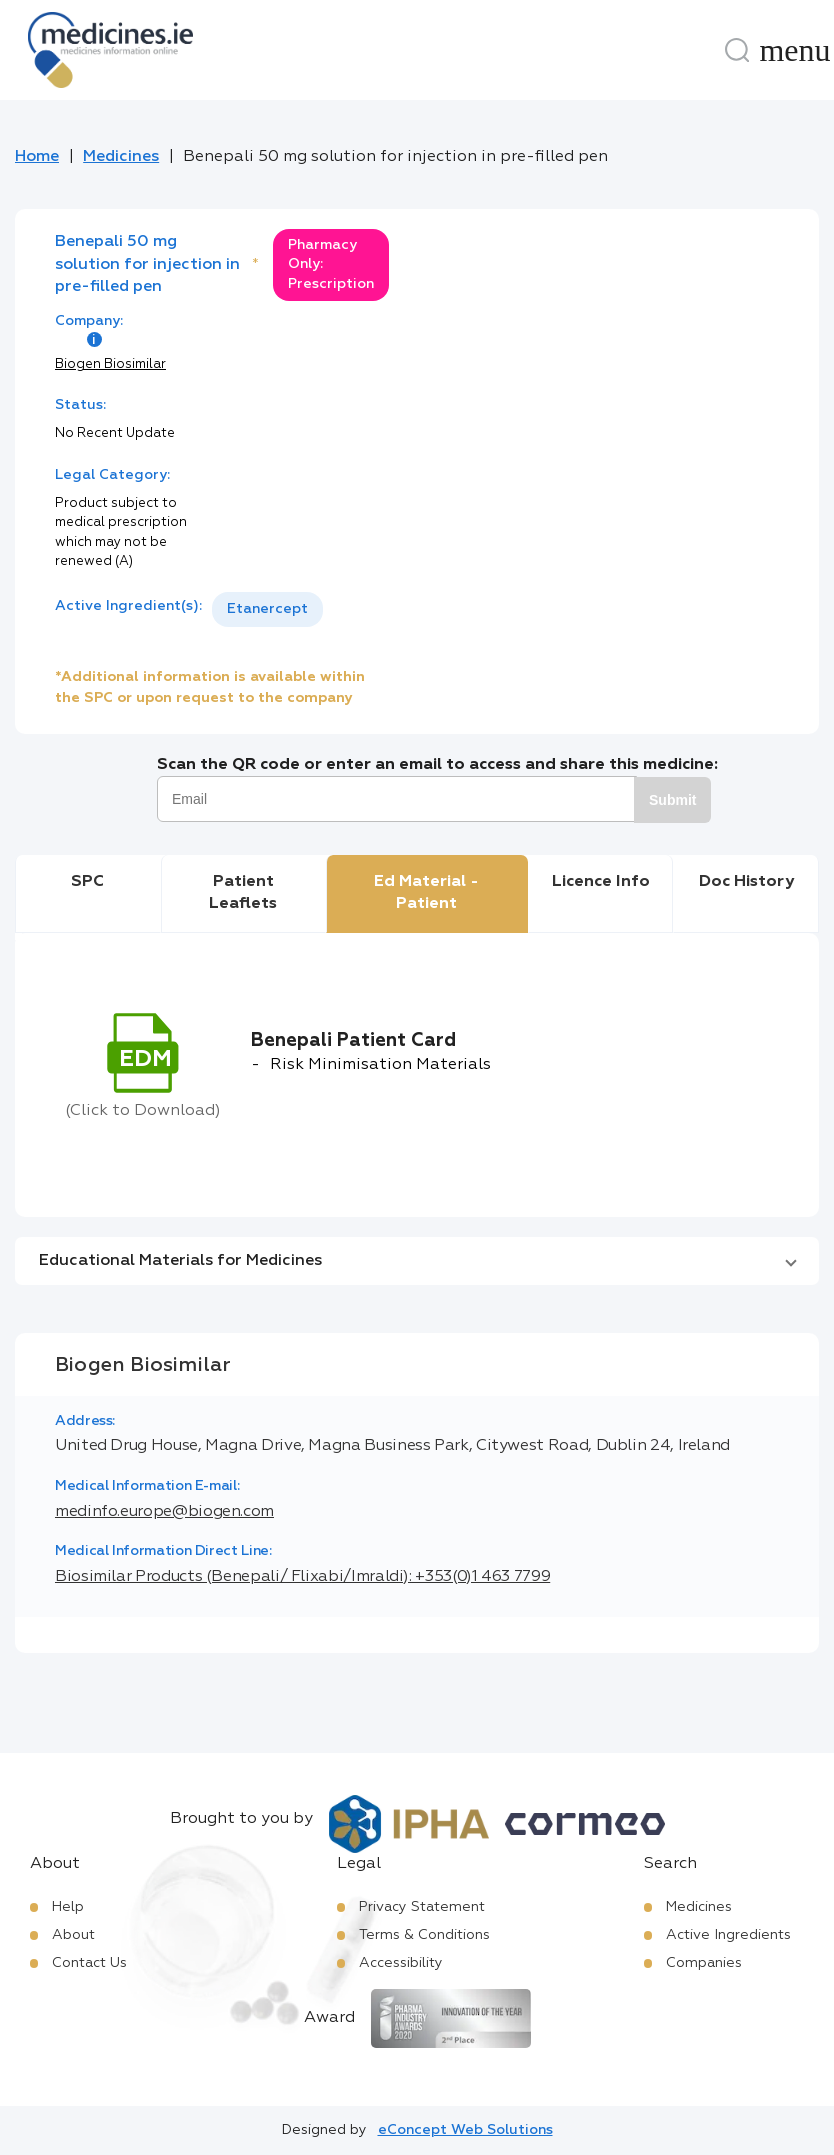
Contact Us (89, 1963)
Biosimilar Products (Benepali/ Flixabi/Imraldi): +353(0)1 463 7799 (302, 1577)
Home (37, 157)
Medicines (121, 157)
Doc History (746, 882)
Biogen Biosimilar (110, 364)
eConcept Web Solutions (465, 2130)
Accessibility (401, 1963)
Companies (704, 1963)
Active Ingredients (728, 1935)
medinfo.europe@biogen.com (164, 1512)
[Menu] (795, 50)
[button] (417, 1261)
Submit (672, 800)
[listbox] (267, 609)
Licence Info (601, 882)
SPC (87, 882)
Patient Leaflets (243, 893)
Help (68, 1907)
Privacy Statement (422, 1907)
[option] (267, 609)
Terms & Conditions (424, 1935)
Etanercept (267, 609)
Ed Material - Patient (426, 893)
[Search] (737, 50)
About (73, 1935)
